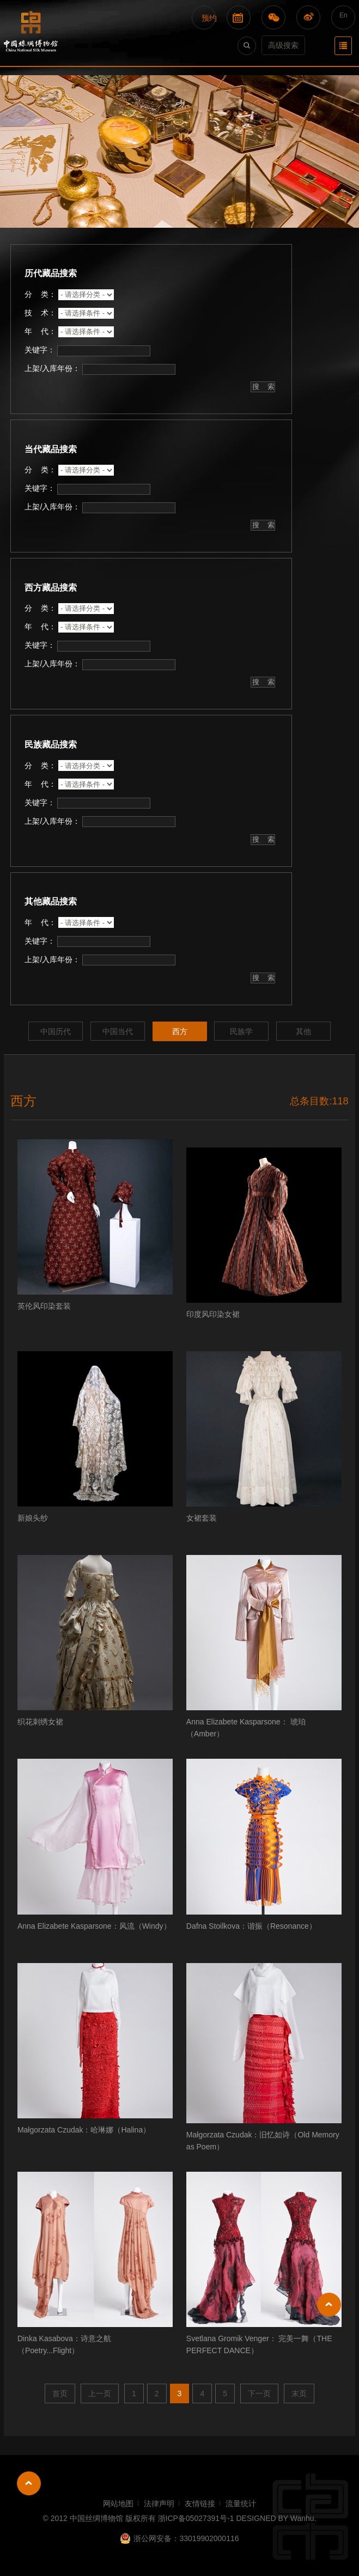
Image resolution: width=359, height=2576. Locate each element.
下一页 (259, 2393)
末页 (299, 2393)
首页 (60, 2393)
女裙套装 (201, 1518)
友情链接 (200, 2503)
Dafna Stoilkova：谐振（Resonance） (251, 1926)
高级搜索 (283, 45)
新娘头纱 (32, 1518)
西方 (179, 1031)
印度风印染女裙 (213, 1314)
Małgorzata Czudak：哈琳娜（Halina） (83, 2129)
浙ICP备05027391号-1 (196, 2518)
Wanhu (302, 2518)
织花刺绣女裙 (40, 1721)
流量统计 (241, 2503)
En (343, 15)
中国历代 (55, 1031)
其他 (303, 1031)
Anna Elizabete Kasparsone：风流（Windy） (94, 1926)
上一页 (99, 2393)
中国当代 (117, 1031)
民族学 (241, 1031)
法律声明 (159, 2503)
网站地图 (118, 2503)
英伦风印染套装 (44, 1306)
